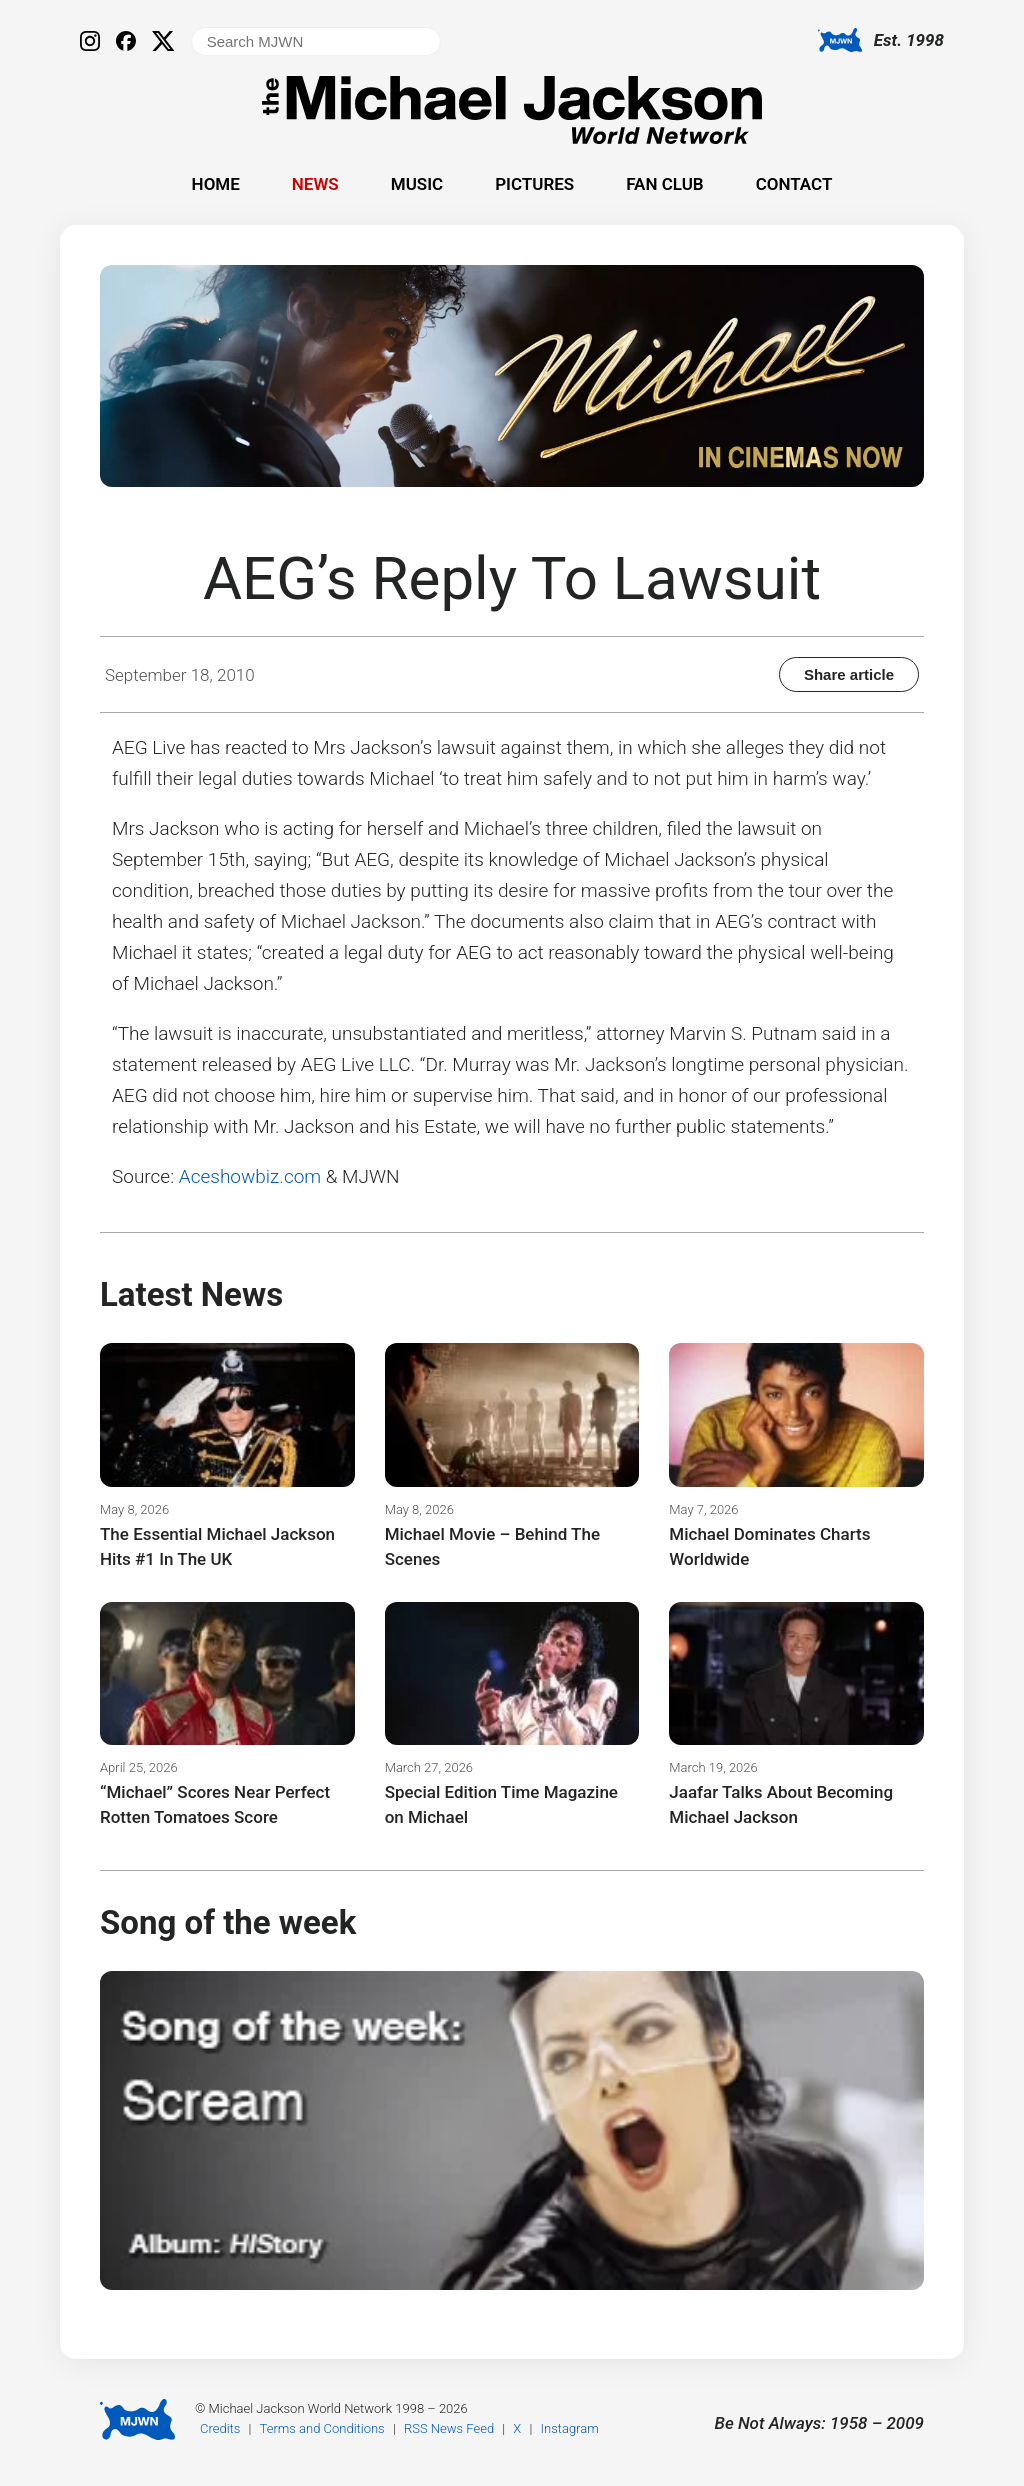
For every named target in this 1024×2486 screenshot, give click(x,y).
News (315, 184)
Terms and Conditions (322, 2428)
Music (417, 184)
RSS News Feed (449, 2428)
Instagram (570, 2428)
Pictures (534, 184)
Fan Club (664, 184)
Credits (220, 2428)
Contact (794, 184)
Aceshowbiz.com (250, 1176)
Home (216, 184)
